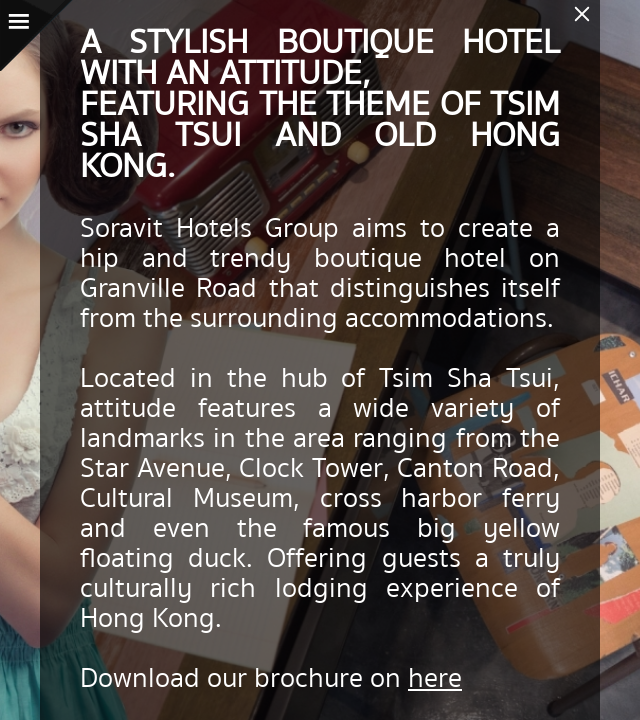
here (435, 678)
